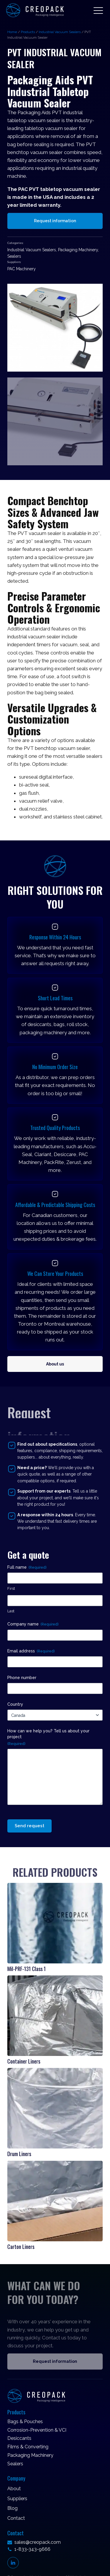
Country (15, 1704)
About (14, 2488)
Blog (12, 2508)
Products (28, 32)
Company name (32, 1624)
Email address (31, 1651)
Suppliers (17, 2498)
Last (10, 1611)
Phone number (21, 1677)
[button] (98, 10)
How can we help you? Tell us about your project (48, 1737)
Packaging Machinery (78, 249)
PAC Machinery (21, 268)
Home (12, 32)
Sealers (14, 256)
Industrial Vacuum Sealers (60, 32)
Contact (16, 2518)
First (11, 1588)
